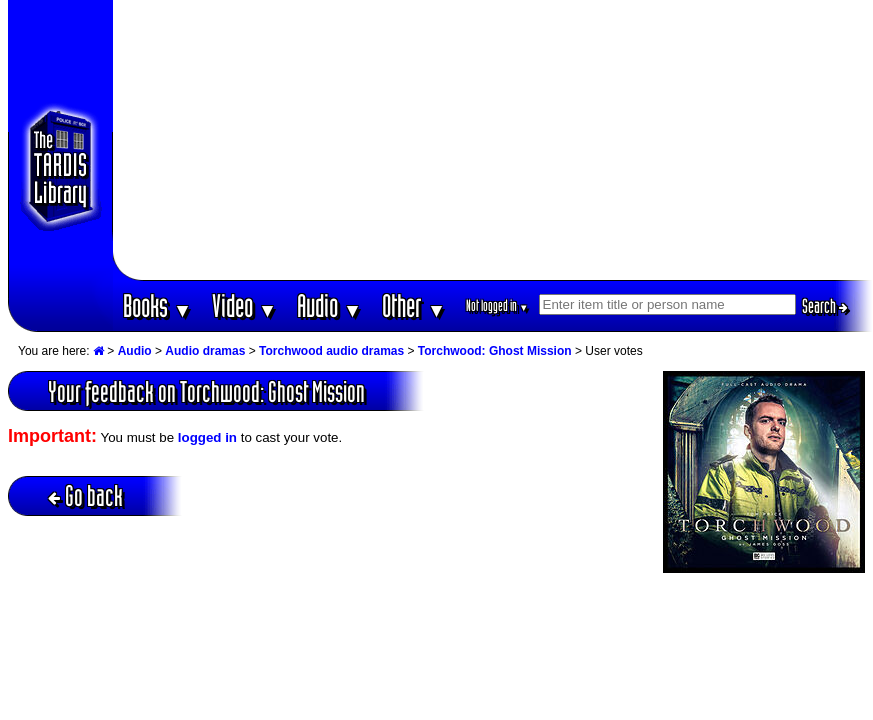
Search (825, 306)
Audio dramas (205, 351)
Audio (329, 305)
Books (157, 305)
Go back (85, 495)
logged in (207, 437)
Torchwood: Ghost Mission (495, 351)
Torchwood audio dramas (331, 351)
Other (414, 305)
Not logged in (497, 305)
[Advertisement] (492, 140)
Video (244, 305)
